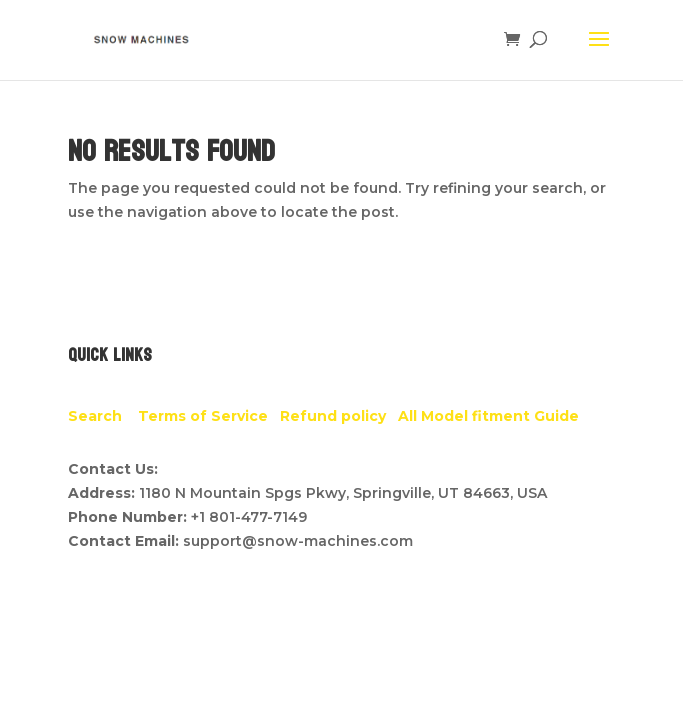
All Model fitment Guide (488, 416)
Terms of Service (209, 416)
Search (103, 416)
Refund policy (339, 416)
